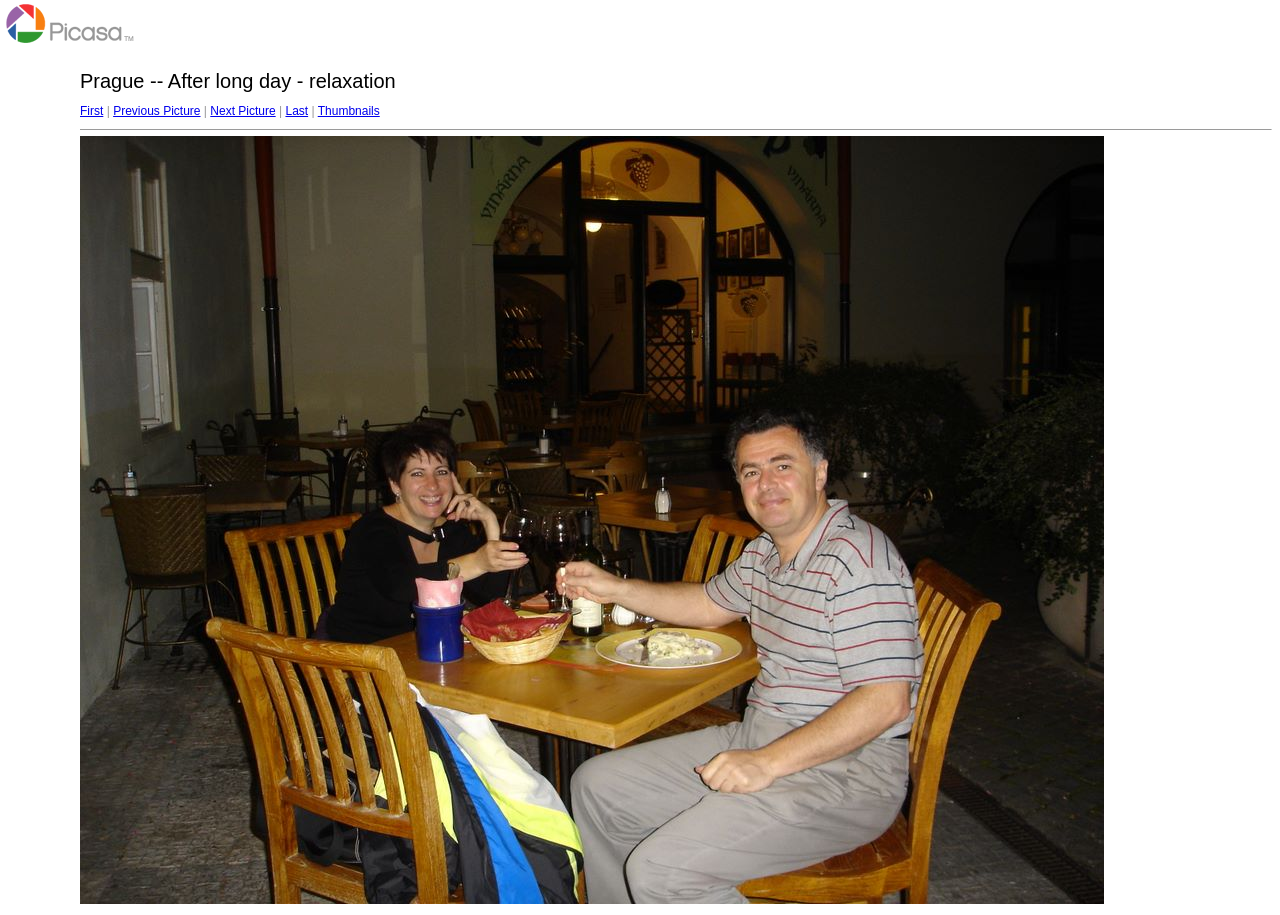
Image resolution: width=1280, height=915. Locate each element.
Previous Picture (156, 111)
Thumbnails (349, 111)
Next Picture (242, 111)
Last (296, 111)
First (91, 111)
